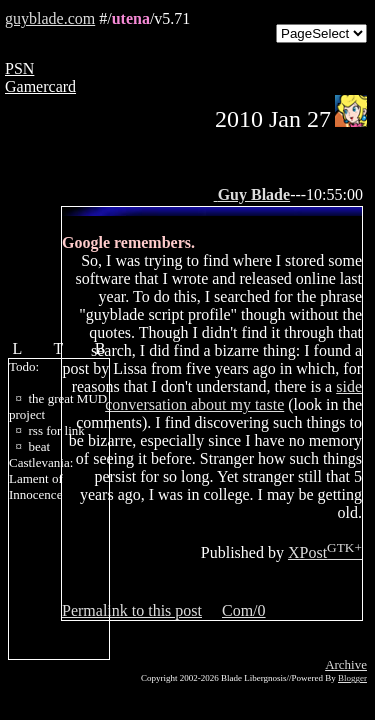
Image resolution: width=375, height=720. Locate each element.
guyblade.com (50, 18)
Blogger (352, 678)
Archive (346, 664)
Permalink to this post (132, 610)
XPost (325, 552)
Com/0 (244, 610)
